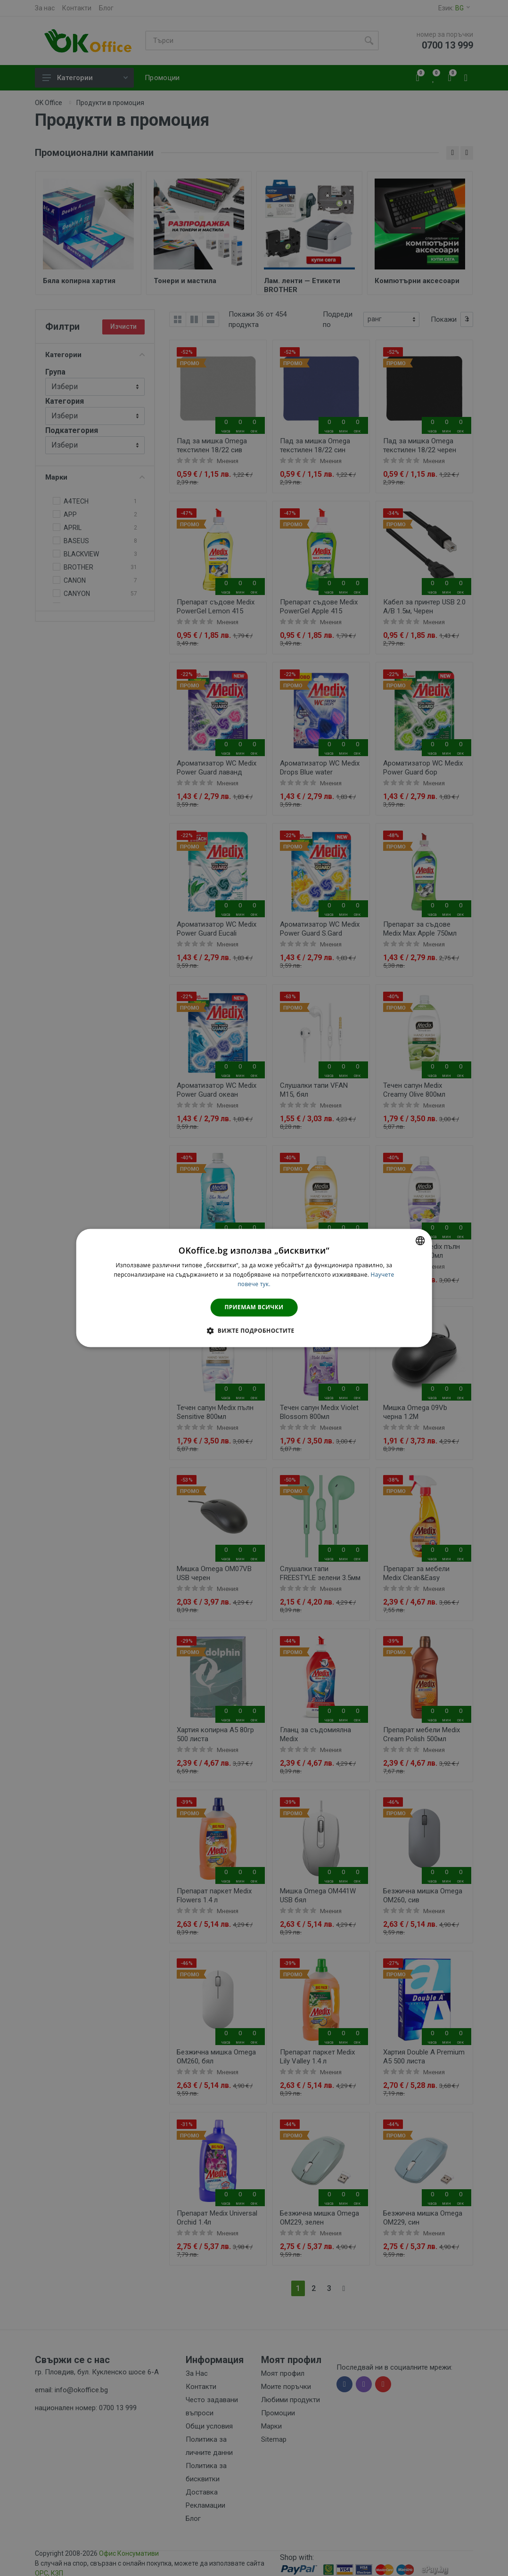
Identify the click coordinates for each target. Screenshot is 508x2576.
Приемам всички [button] (254, 1307)
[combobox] (420, 1240)
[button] (253, 1331)
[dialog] (254, 1288)
